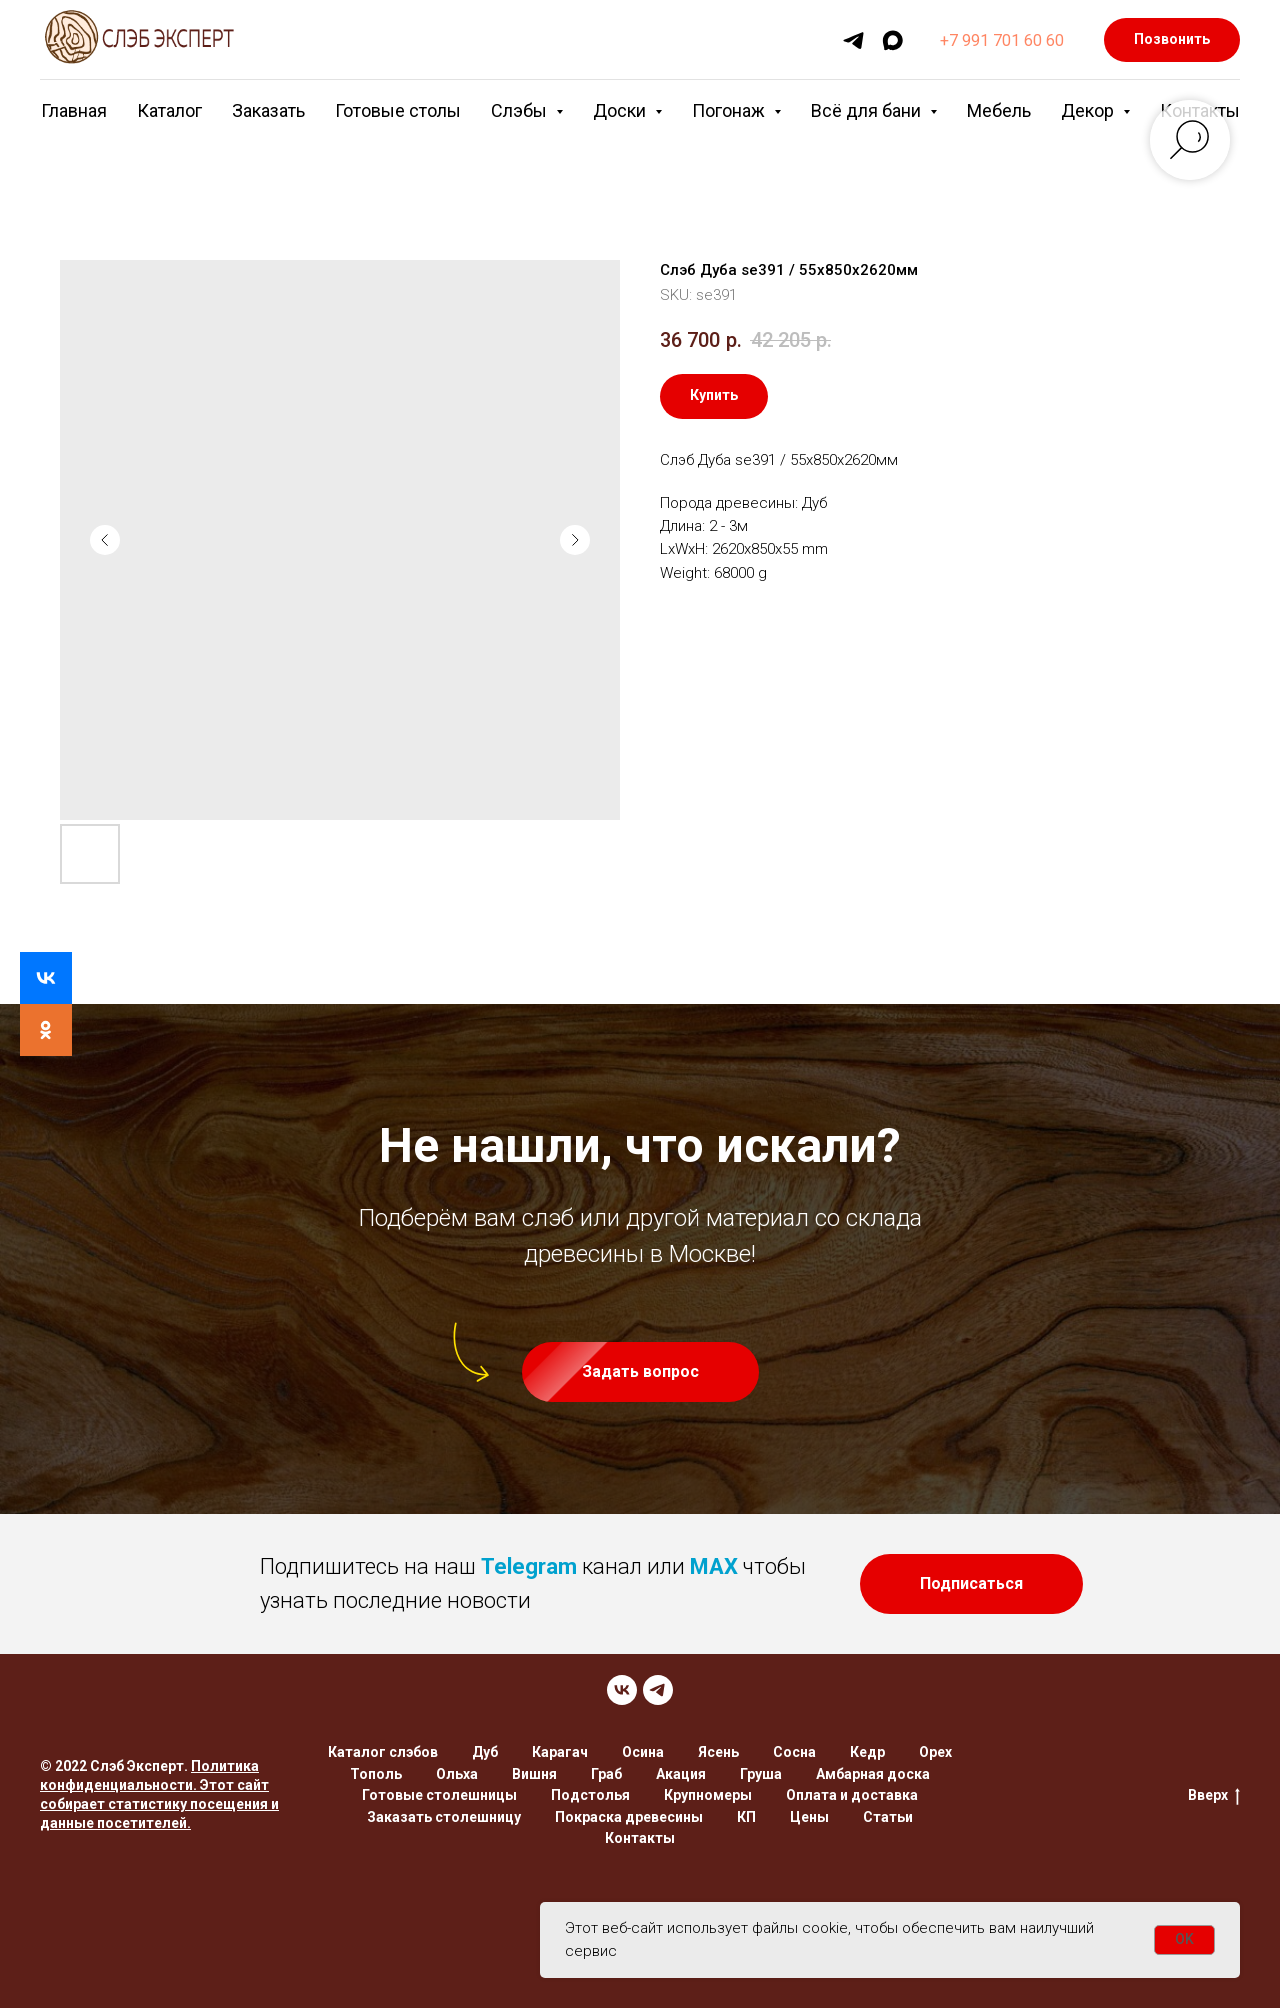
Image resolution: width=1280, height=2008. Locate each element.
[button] (640, 1372)
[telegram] (853, 40)
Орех (935, 1752)
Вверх (1214, 1796)
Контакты (640, 1838)
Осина (643, 1752)
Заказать (268, 110)
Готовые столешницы (439, 1795)
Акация (681, 1774)
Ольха (457, 1774)
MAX (714, 1566)
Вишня (534, 1774)
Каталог (169, 110)
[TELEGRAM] (658, 1690)
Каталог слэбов (383, 1752)
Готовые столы (398, 110)
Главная (74, 110)
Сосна (794, 1752)
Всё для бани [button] (868, 110)
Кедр (867, 1752)
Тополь (376, 1774)
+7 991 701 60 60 (1002, 40)
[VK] (622, 1690)
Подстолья (590, 1795)
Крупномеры (708, 1795)
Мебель (999, 110)
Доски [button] (621, 110)
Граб (606, 1774)
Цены (809, 1817)
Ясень (718, 1752)
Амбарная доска (873, 1774)
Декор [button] (1089, 110)
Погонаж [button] (730, 110)
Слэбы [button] (521, 110)
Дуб (485, 1752)
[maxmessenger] (892, 40)
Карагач (560, 1752)
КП (746, 1817)
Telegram (529, 1566)
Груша (761, 1774)
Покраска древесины (629, 1817)
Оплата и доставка (852, 1795)
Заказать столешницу (444, 1817)
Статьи (888, 1817)
